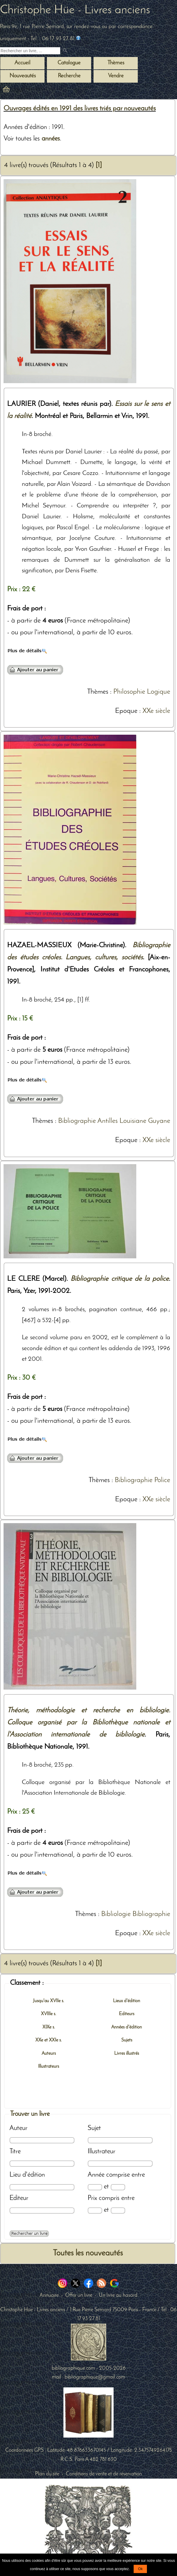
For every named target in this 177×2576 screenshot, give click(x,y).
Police (162, 1480)
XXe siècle (156, 711)
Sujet (94, 2128)
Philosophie (129, 691)
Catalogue (69, 63)
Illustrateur (101, 2151)
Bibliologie (116, 1914)
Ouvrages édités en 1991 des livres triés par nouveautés (80, 108)
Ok (140, 2569)
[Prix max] (118, 2210)
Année (96, 2175)
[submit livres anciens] (65, 51)
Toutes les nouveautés (88, 2253)
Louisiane (132, 1121)
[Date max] (118, 2187)
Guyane (159, 1121)
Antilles (107, 1121)
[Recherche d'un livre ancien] (30, 50)
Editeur (18, 2198)
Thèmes (97, 691)
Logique (158, 691)
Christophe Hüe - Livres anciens (75, 10)
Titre (15, 2151)
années (51, 138)
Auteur (18, 2128)
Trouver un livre (30, 2114)
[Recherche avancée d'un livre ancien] (29, 2233)
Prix (92, 2198)
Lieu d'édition (27, 2175)
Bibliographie (77, 1121)
